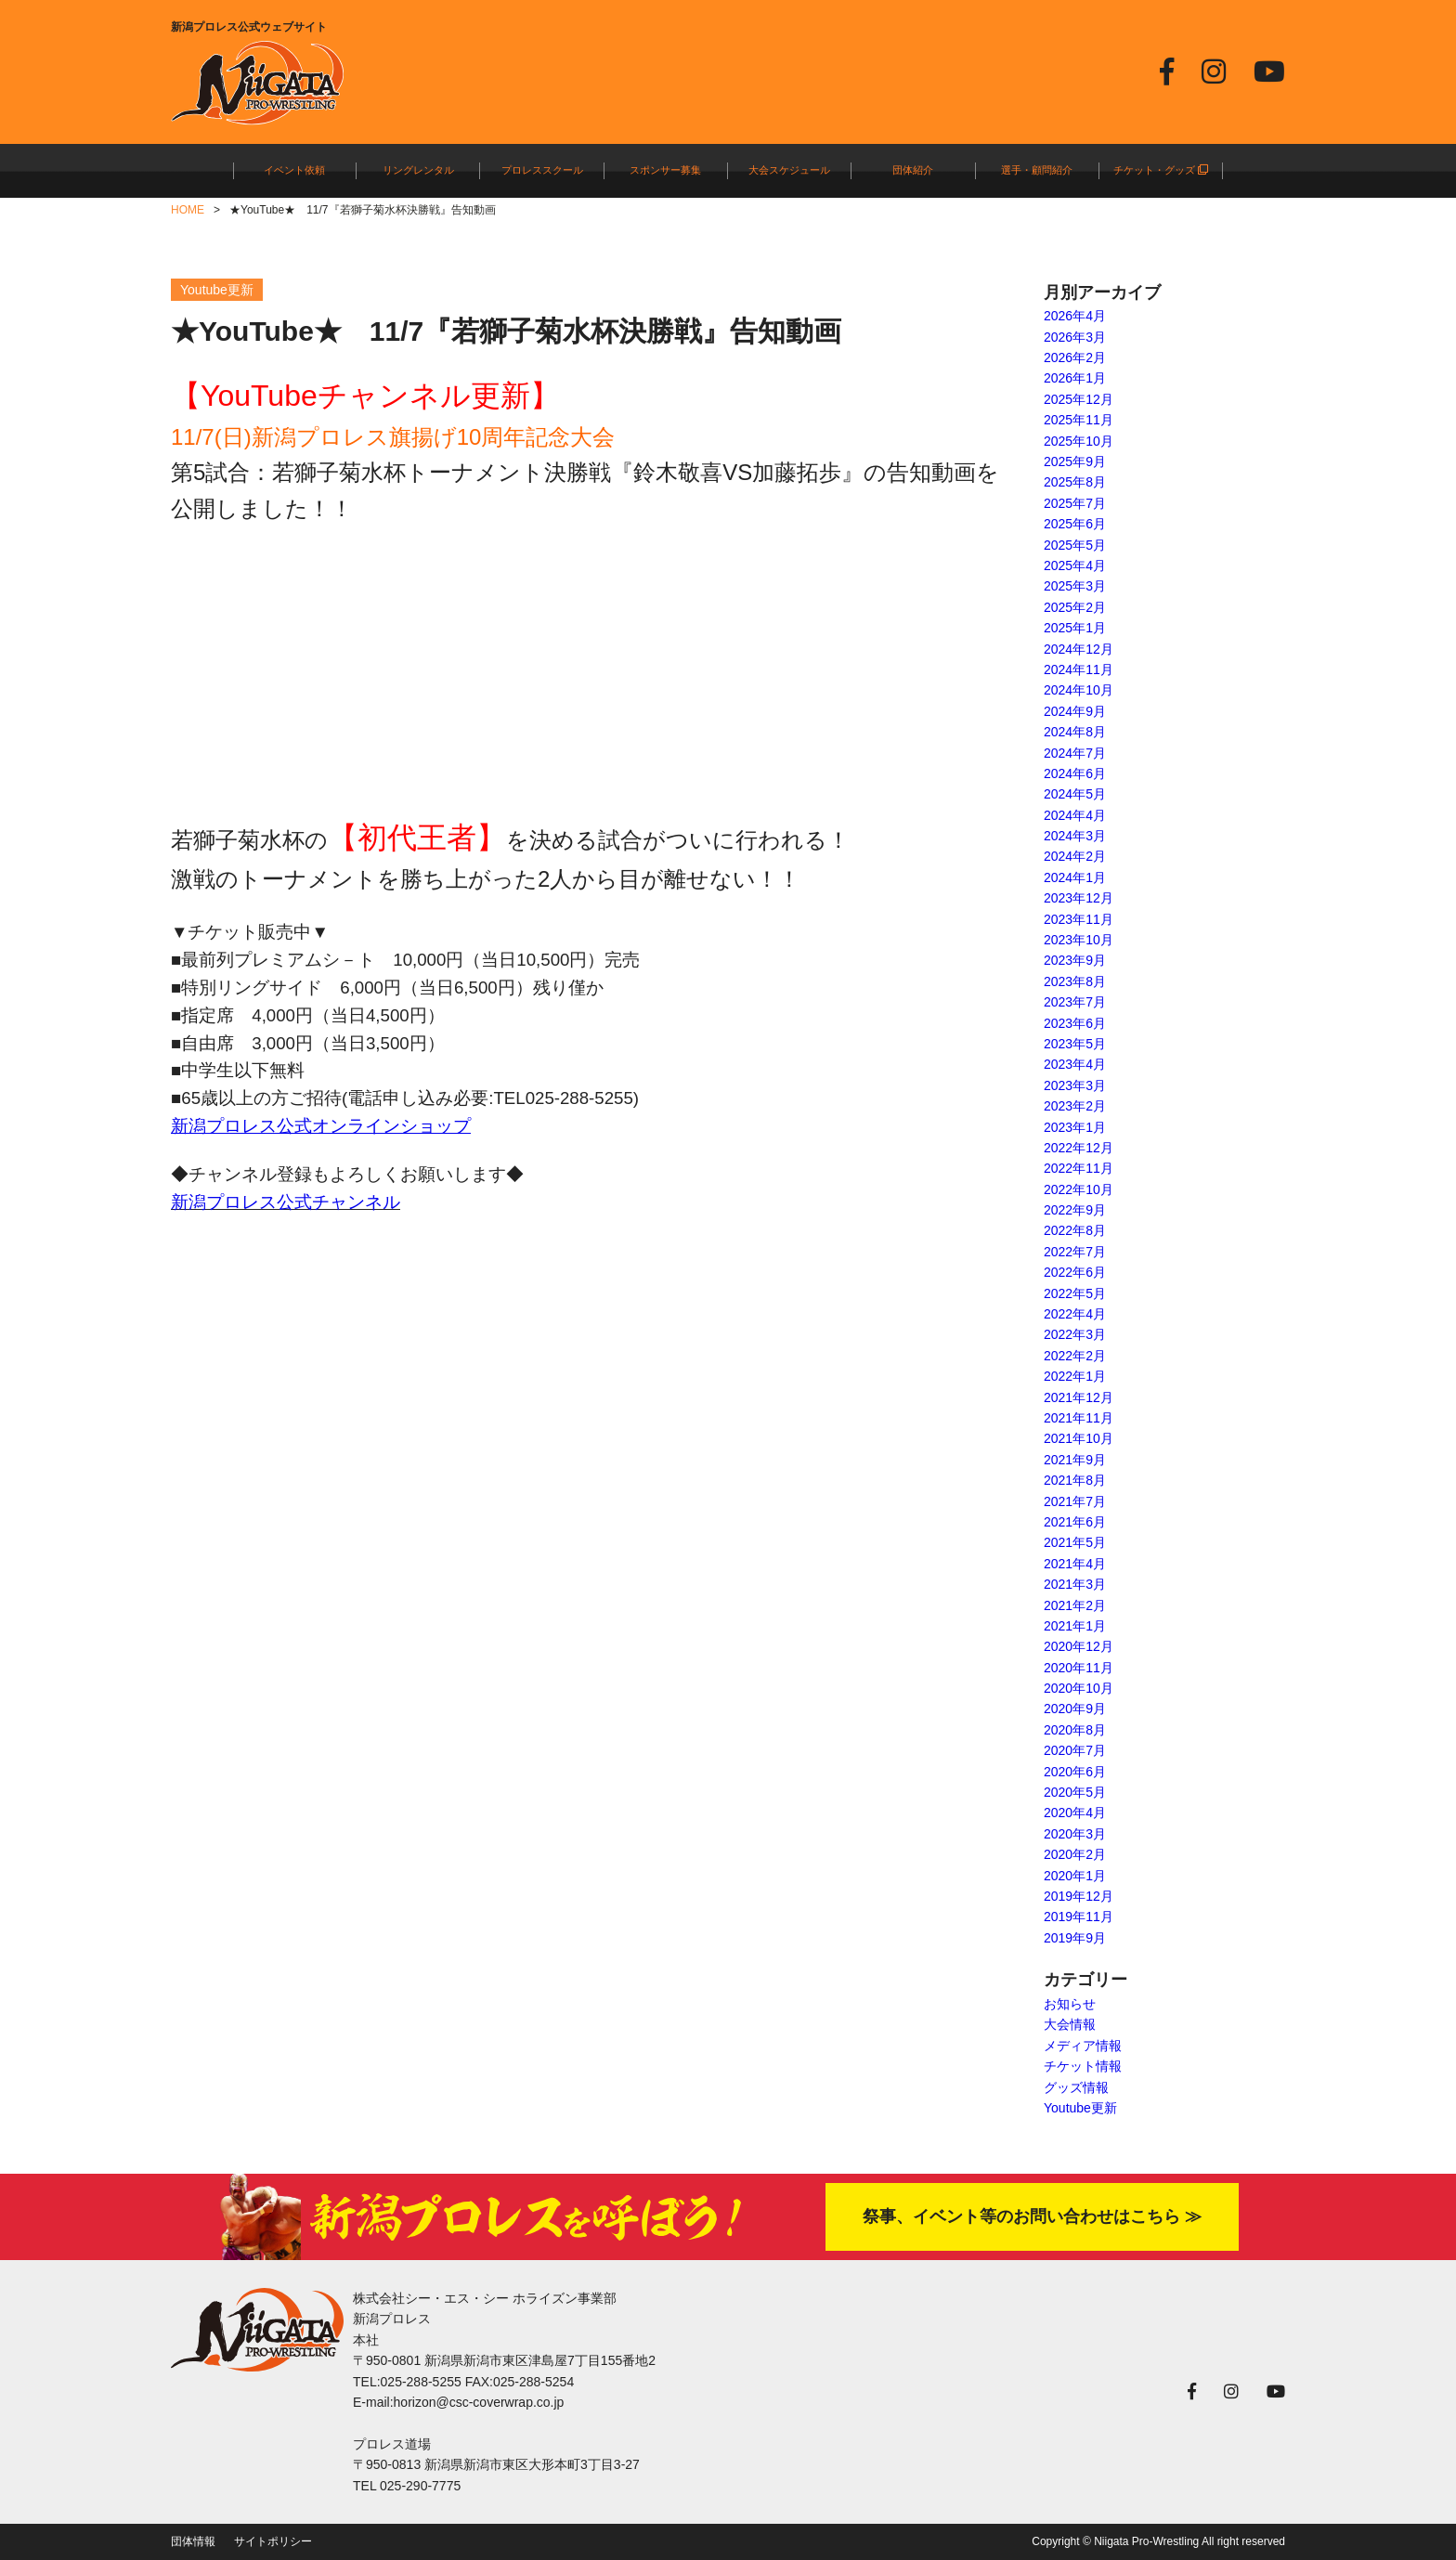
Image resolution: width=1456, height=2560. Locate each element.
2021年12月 (1078, 1397)
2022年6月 (1075, 1272)
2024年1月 (1075, 877)
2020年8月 (1075, 1729)
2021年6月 (1075, 1521)
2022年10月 (1078, 1189)
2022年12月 (1078, 1147)
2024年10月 (1078, 689)
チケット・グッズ (1160, 169)
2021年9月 (1075, 1459)
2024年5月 (1075, 793)
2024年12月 (1078, 649)
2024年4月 (1075, 815)
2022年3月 (1075, 1334)
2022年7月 (1075, 1251)
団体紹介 (912, 169)
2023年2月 (1075, 1105)
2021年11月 (1078, 1417)
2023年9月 (1075, 960)
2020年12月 (1078, 1646)
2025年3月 (1075, 585)
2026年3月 (1075, 337)
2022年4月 (1075, 1313)
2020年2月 (1075, 1854)
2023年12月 (1078, 897)
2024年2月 (1075, 856)
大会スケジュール (789, 169)
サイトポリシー (273, 2541)
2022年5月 (1075, 1293)
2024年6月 (1075, 773)
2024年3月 (1075, 835)
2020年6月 (1075, 1771)
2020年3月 (1075, 1833)
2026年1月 (1075, 377)
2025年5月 (1075, 545)
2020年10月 (1078, 1688)
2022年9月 (1075, 1209)
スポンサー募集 (665, 169)
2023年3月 (1075, 1085)
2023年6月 (1075, 1023)
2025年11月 (1078, 419)
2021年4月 (1075, 1563)
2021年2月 (1075, 1605)
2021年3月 (1075, 1584)
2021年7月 (1075, 1501)
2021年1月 (1075, 1625)
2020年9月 (1075, 1708)
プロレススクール (542, 169)
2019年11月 (1078, 1916)
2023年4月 (1075, 1064)
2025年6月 (1075, 523)
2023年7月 (1075, 1001)
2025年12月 (1078, 399)
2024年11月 (1078, 669)
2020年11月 (1078, 1667)
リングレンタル (418, 169)
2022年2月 (1075, 1355)
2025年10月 (1078, 441)
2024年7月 (1075, 753)
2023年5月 (1075, 1043)
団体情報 (193, 2541)
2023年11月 (1078, 919)
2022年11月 (1078, 1168)
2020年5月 (1075, 1792)
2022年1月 (1075, 1376)
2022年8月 (1075, 1230)
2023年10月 (1078, 939)
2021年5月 (1075, 1542)
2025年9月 (1075, 461)
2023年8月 (1075, 981)
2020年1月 (1075, 1875)
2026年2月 (1075, 357)
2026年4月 (1075, 315)
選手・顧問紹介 (1036, 169)
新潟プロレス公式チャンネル (285, 1202)
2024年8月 (1075, 731)
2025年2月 (1075, 607)
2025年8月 (1075, 481)
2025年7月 (1075, 503)
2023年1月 (1075, 1127)
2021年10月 (1078, 1438)
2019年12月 (1078, 1896)
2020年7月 (1075, 1750)
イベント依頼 (294, 169)
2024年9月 (1075, 711)
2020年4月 (1075, 1812)
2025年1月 (1075, 627)
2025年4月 (1075, 565)
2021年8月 (1075, 1480)
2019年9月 (1075, 1937)
